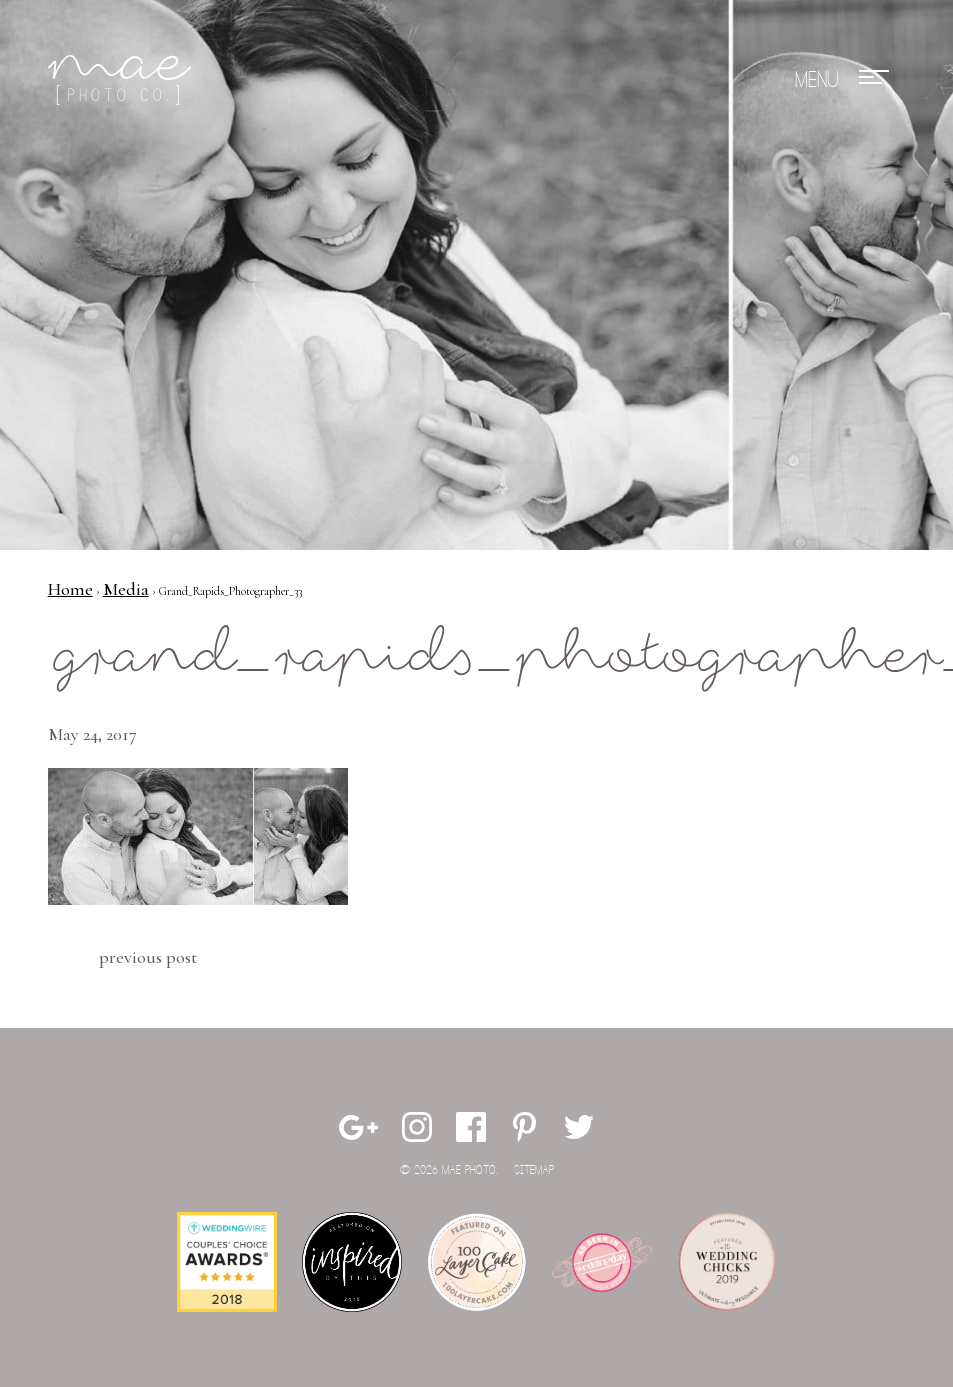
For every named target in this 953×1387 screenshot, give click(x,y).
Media (126, 589)
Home (70, 589)
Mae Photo (123, 80)
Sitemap (534, 1170)
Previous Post (148, 957)
